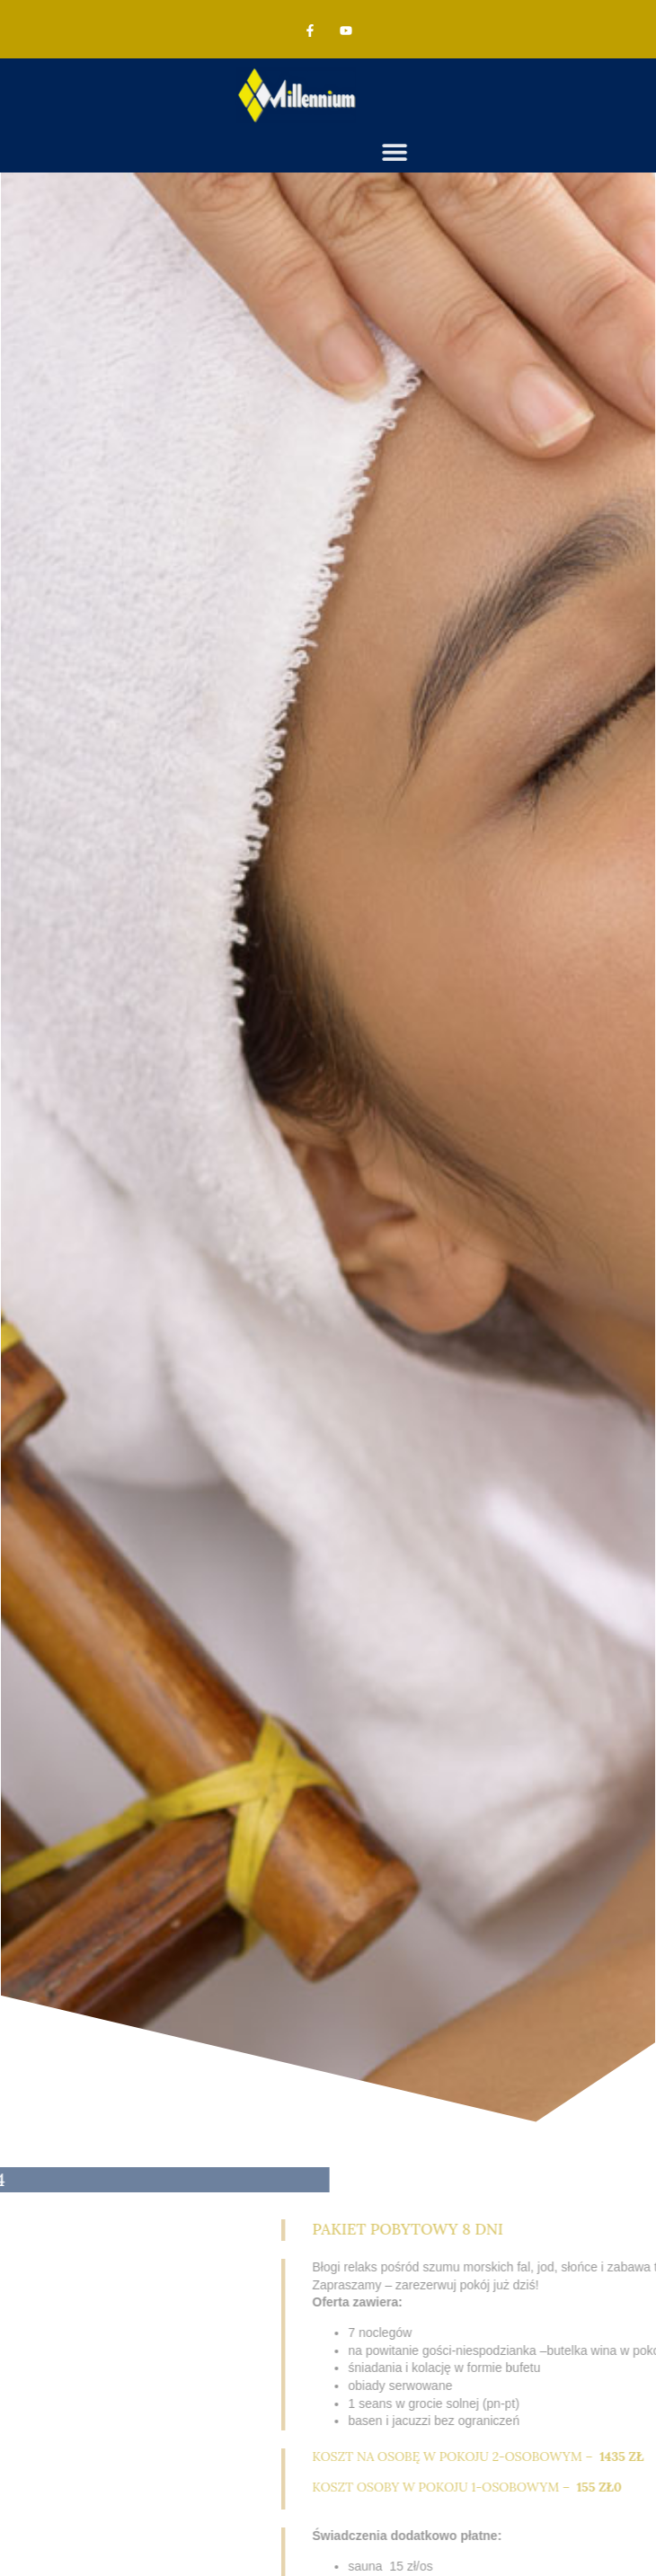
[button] (478, 152)
